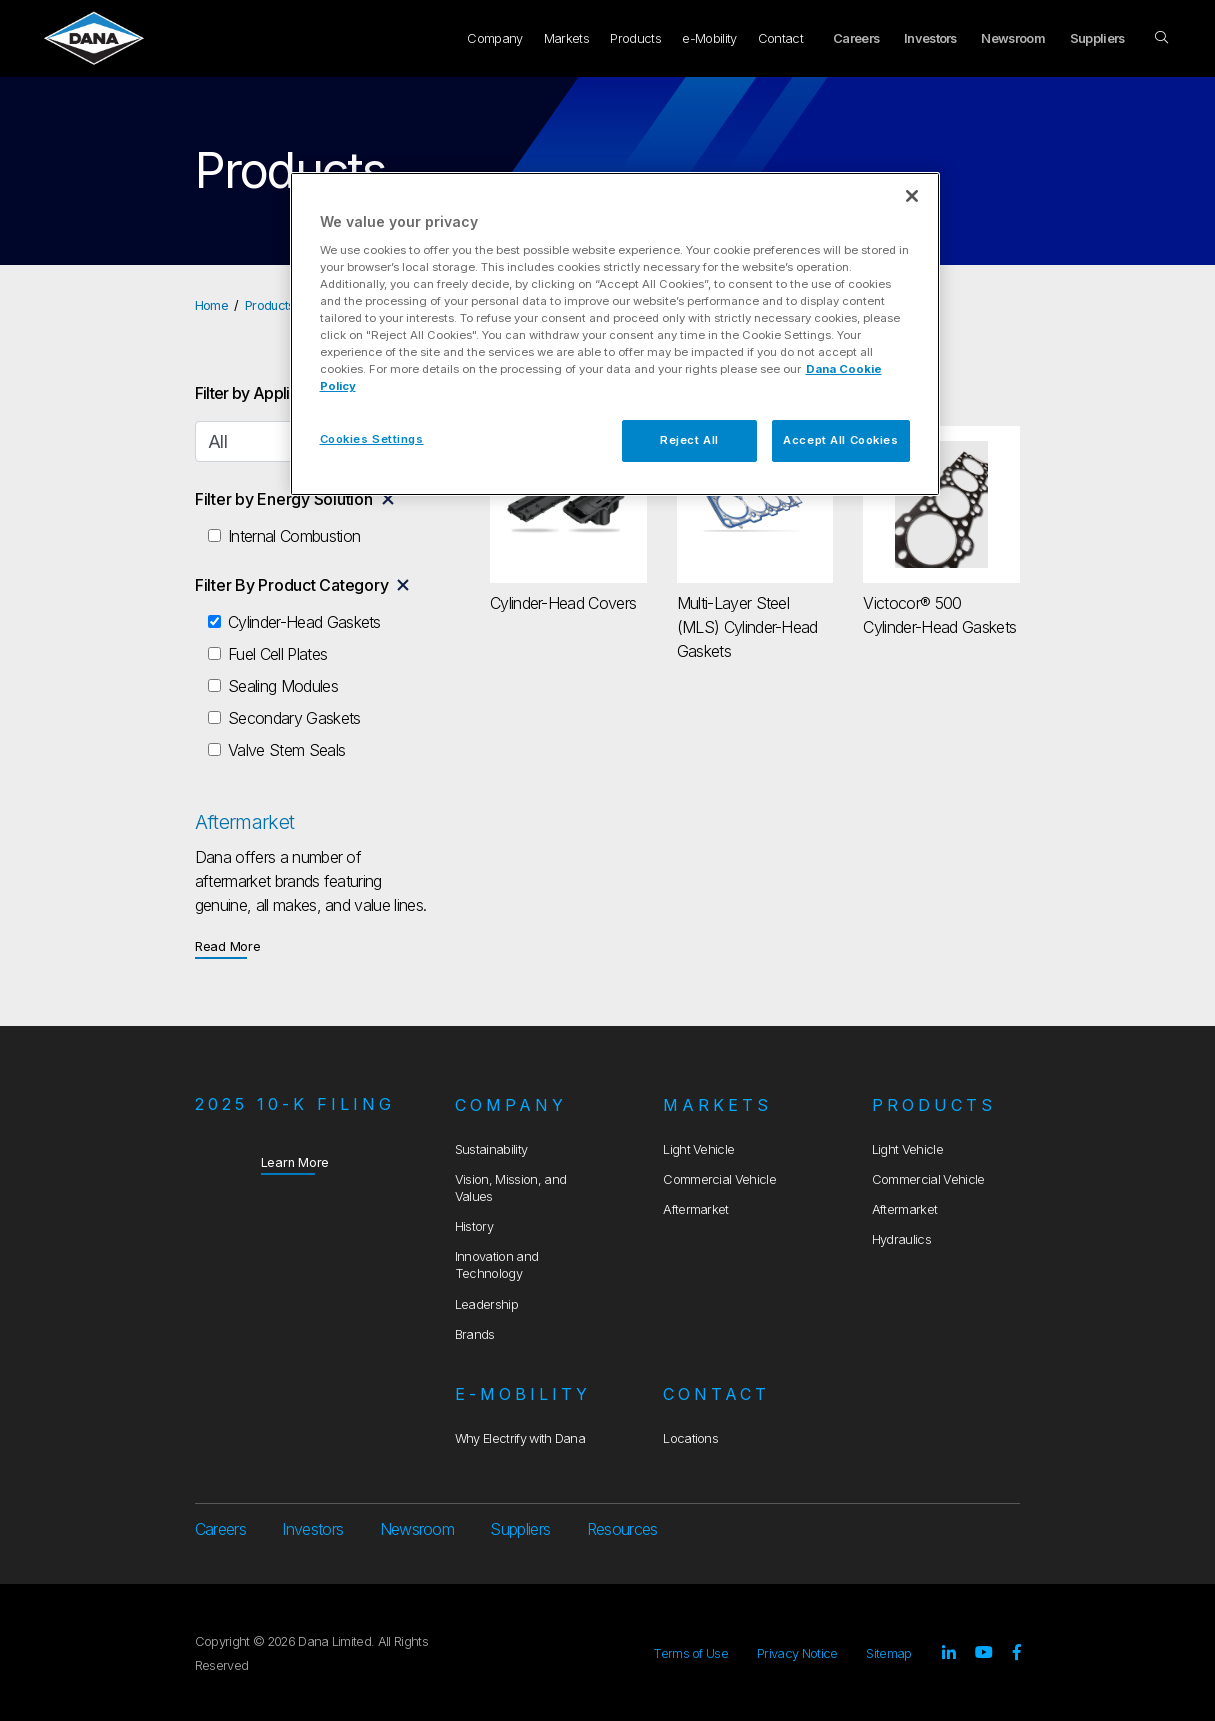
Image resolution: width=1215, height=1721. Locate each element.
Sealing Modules (283, 686)
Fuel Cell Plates (277, 654)
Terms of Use (690, 1653)
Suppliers (1097, 38)
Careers (856, 38)
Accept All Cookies (840, 440)
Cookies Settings (372, 439)
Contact (780, 38)
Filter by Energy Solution (284, 499)
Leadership (486, 1304)
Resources (622, 1529)
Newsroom (1013, 38)
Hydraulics (901, 1239)
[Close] (912, 196)
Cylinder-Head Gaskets (304, 622)
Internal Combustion (294, 536)
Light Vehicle (698, 1149)
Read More (228, 945)
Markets (566, 38)
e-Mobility (709, 38)
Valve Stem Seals (286, 750)
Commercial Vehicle (719, 1179)
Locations (690, 1438)
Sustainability (491, 1149)
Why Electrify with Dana (520, 1438)
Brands (475, 1334)
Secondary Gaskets (294, 718)
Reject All (689, 440)
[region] (615, 334)
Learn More (295, 1161)
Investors (930, 38)
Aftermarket (696, 1209)
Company (494, 38)
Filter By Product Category (292, 585)
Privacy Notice (797, 1653)
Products (635, 38)
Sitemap (888, 1653)
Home (211, 305)
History (474, 1226)
